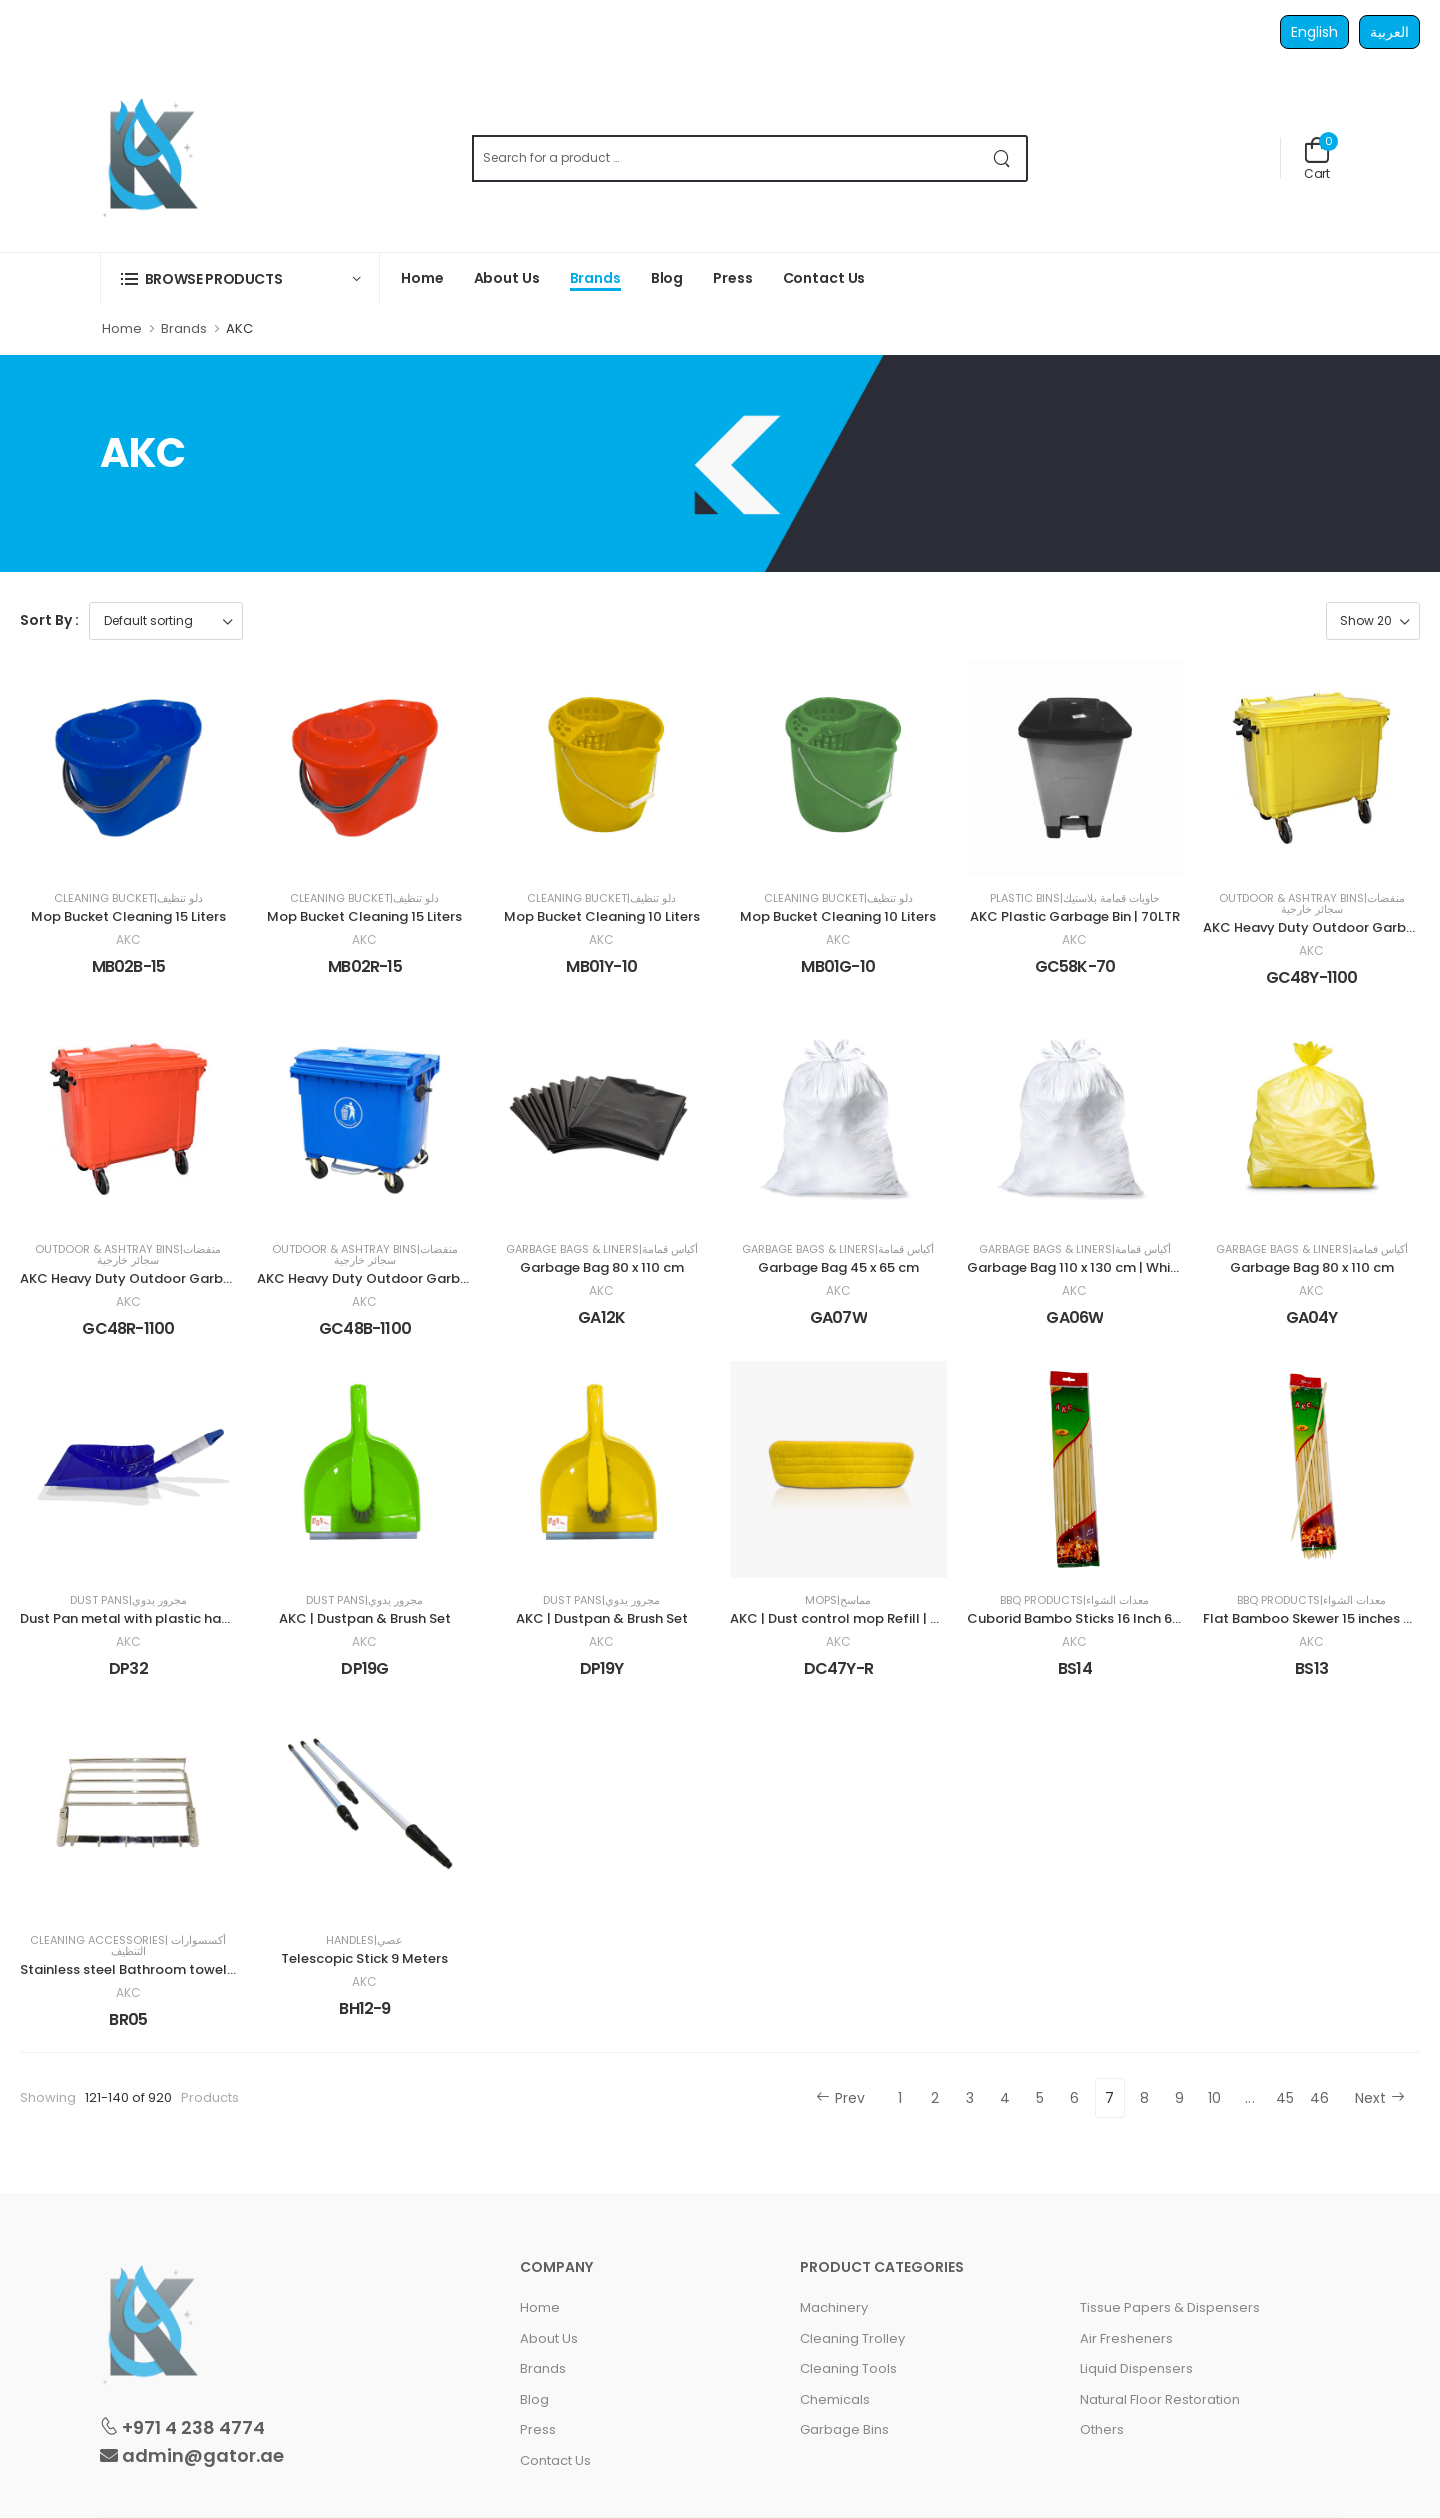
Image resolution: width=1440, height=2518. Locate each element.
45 (1285, 2098)
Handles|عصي (364, 1940)
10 (1215, 2098)
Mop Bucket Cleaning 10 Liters (602, 916)
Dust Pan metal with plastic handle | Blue (154, 1618)
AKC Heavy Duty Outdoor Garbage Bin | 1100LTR (412, 1278)
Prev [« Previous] (840, 2098)
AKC (128, 940)
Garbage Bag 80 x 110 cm (602, 1267)
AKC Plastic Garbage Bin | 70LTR (1075, 916)
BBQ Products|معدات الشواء (1074, 1600)
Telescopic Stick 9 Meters (364, 1958)
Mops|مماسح (838, 1600)
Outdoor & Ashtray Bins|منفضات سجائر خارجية (1312, 904)
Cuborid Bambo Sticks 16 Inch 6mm (1082, 1618)
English (1314, 32)
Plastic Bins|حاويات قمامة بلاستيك (1075, 898)
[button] (240, 278)
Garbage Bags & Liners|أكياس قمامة (602, 1249)
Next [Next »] (1380, 2098)
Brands (595, 278)
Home (422, 278)
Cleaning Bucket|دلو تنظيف (128, 898)
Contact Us (824, 278)
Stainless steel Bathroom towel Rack (141, 1969)
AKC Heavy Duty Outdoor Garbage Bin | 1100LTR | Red (193, 1278)
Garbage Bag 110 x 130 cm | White (1075, 1267)
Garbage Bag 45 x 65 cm (838, 1267)
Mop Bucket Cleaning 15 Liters (128, 916)
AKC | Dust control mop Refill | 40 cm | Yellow (878, 1618)
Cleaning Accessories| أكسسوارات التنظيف (128, 1946)
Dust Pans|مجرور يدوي (128, 1600)
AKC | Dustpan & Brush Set (365, 1618)
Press (732, 278)
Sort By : (49, 620)
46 (1320, 2098)
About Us (507, 278)
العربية (1389, 32)
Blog (667, 278)
